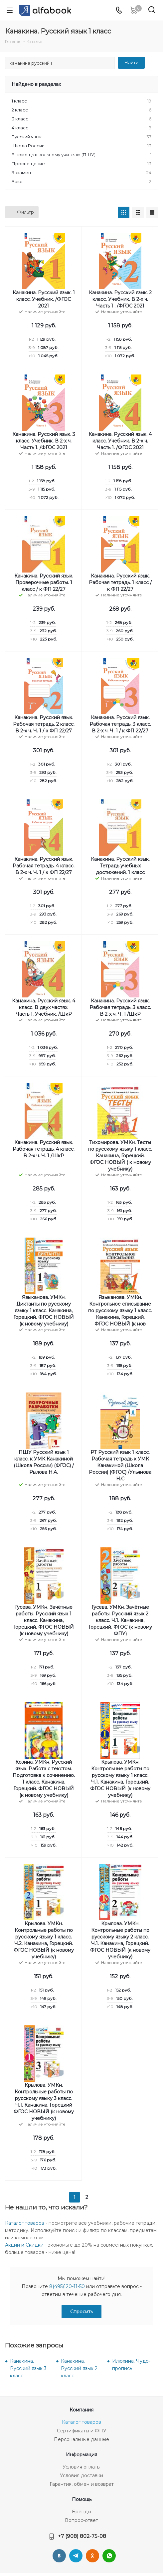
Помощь (81, 2499)
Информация (81, 2455)
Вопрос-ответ (81, 2520)
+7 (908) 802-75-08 (82, 2536)
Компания (81, 2410)
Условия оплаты (81, 2467)
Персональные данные (81, 2439)
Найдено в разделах (36, 84)
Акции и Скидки (24, 2245)
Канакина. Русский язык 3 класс (28, 2368)
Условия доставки (81, 2475)
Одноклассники (92, 2555)
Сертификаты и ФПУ (81, 2431)
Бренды (81, 2512)
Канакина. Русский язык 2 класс (79, 2368)
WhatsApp (109, 2555)
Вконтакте (59, 2555)
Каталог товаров (24, 2223)
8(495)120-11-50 (67, 2286)
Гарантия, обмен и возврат (82, 2484)
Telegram (75, 2555)
